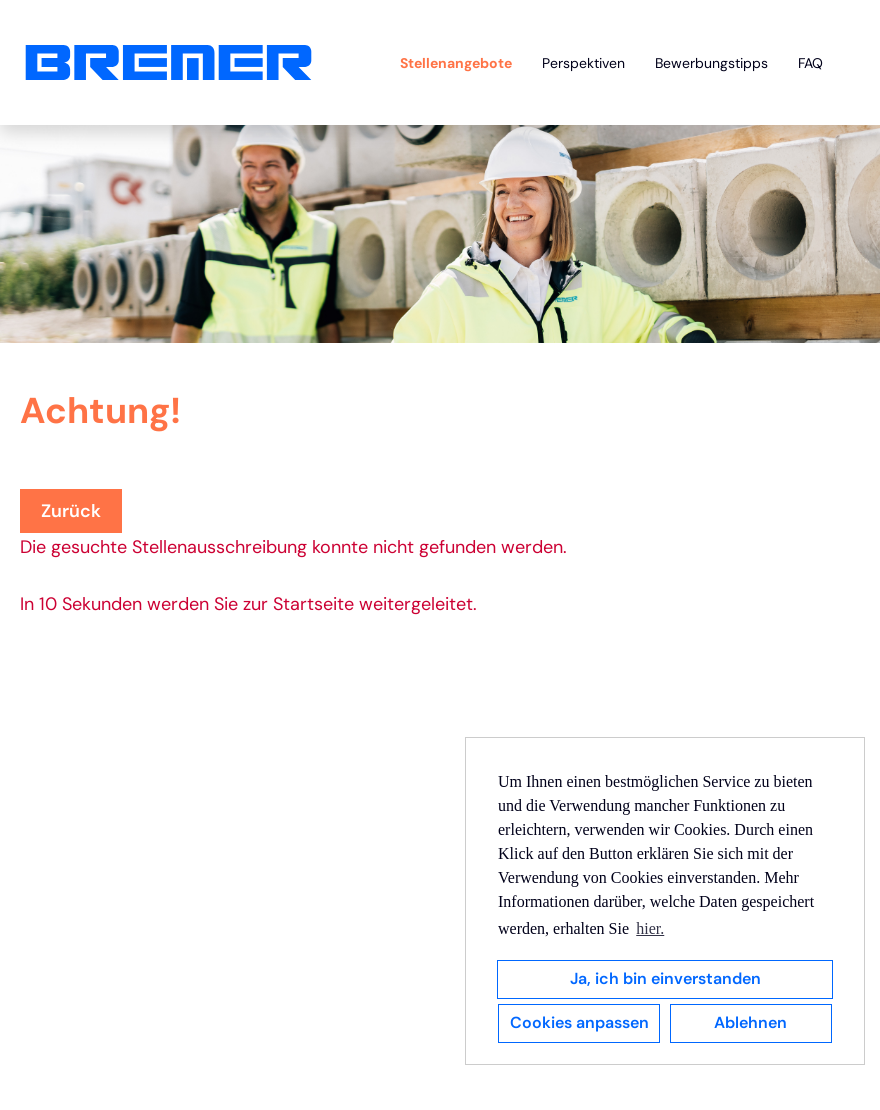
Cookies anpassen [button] (579, 1022)
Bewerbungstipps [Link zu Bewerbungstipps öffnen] (711, 63)
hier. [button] (650, 928)
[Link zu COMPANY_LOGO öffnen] (168, 62)
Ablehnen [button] (750, 1022)
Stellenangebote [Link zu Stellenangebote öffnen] (456, 63)
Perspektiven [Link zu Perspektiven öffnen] (583, 63)
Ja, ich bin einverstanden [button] (665, 978)
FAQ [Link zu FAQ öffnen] (810, 63)
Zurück (71, 511)
